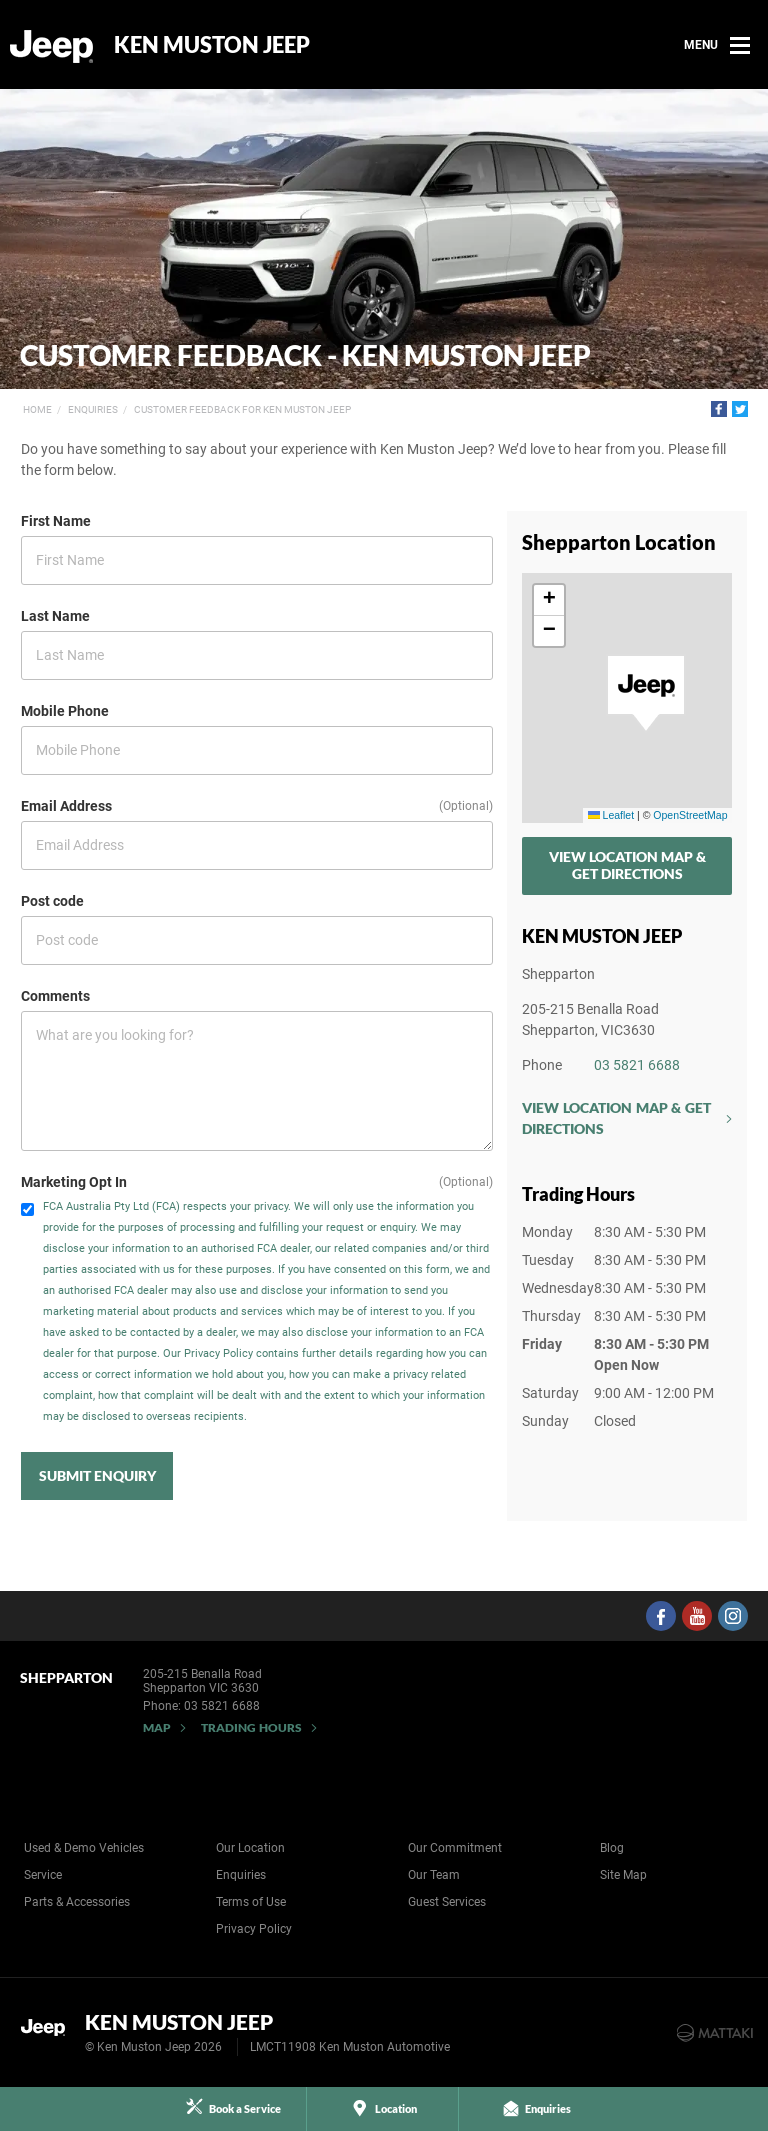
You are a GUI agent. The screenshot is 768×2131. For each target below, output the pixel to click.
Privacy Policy (254, 1929)
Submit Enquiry (97, 1475)
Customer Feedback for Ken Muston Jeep (242, 409)
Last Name (55, 616)
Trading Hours (251, 1727)
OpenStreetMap (690, 815)
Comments (55, 996)
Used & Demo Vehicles (84, 1848)
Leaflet (611, 815)
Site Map (623, 1875)
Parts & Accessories (77, 1902)
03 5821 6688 (637, 1065)
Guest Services (447, 1902)
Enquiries (93, 409)
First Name (56, 521)
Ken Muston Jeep (212, 45)
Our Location (250, 1848)
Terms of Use (251, 1902)
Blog (612, 1848)
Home (37, 409)
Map (157, 1727)
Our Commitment (455, 1848)
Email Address (66, 806)
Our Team (434, 1875)
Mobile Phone (65, 711)
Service (43, 1875)
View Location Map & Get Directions (627, 865)
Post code (52, 901)
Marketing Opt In (74, 1182)
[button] (646, 694)
